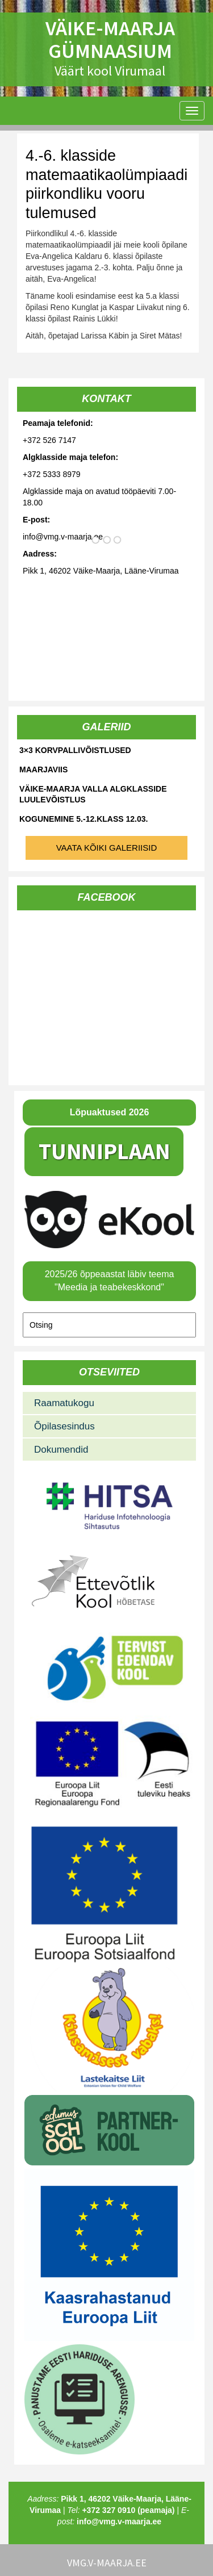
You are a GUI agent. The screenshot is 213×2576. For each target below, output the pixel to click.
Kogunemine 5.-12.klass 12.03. (83, 818)
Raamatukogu (64, 1403)
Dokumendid (61, 1449)
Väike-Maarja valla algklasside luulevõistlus (93, 794)
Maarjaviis (43, 769)
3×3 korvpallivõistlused (75, 750)
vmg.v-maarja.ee (107, 2562)
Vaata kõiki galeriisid (106, 847)
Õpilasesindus (64, 1426)
